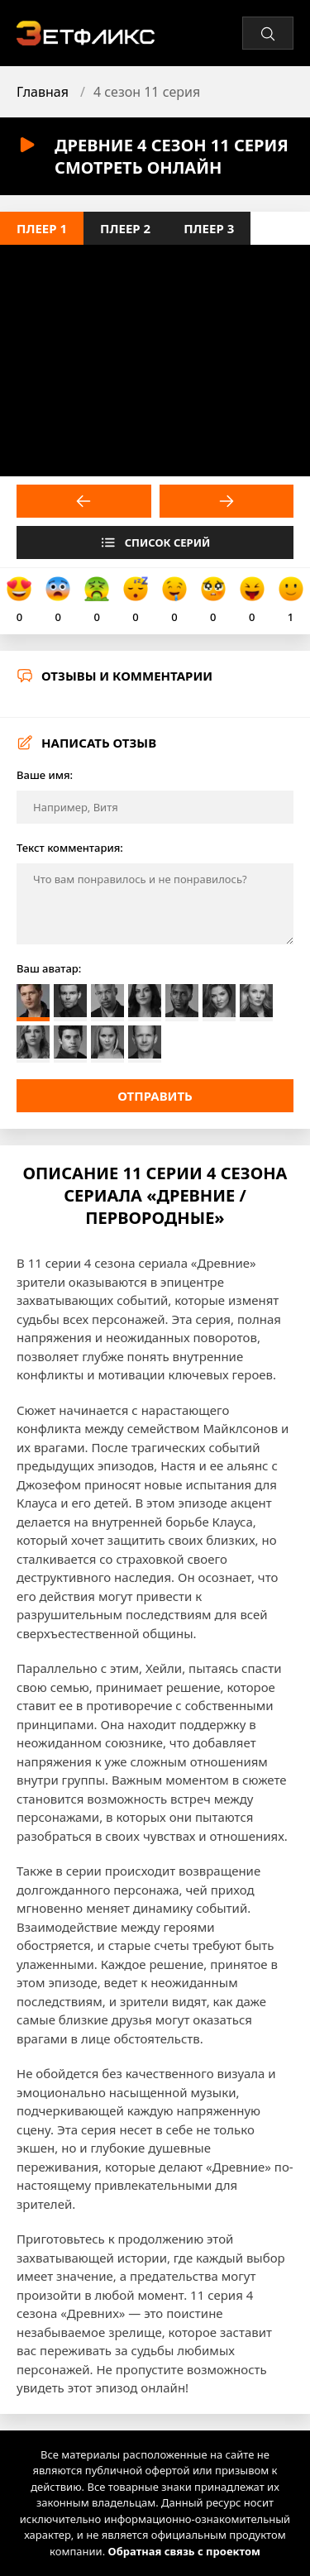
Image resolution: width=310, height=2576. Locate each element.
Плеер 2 (125, 228)
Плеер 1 (42, 228)
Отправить (155, 1095)
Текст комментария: (70, 847)
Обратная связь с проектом (184, 2551)
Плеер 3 (209, 228)
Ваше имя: (45, 774)
